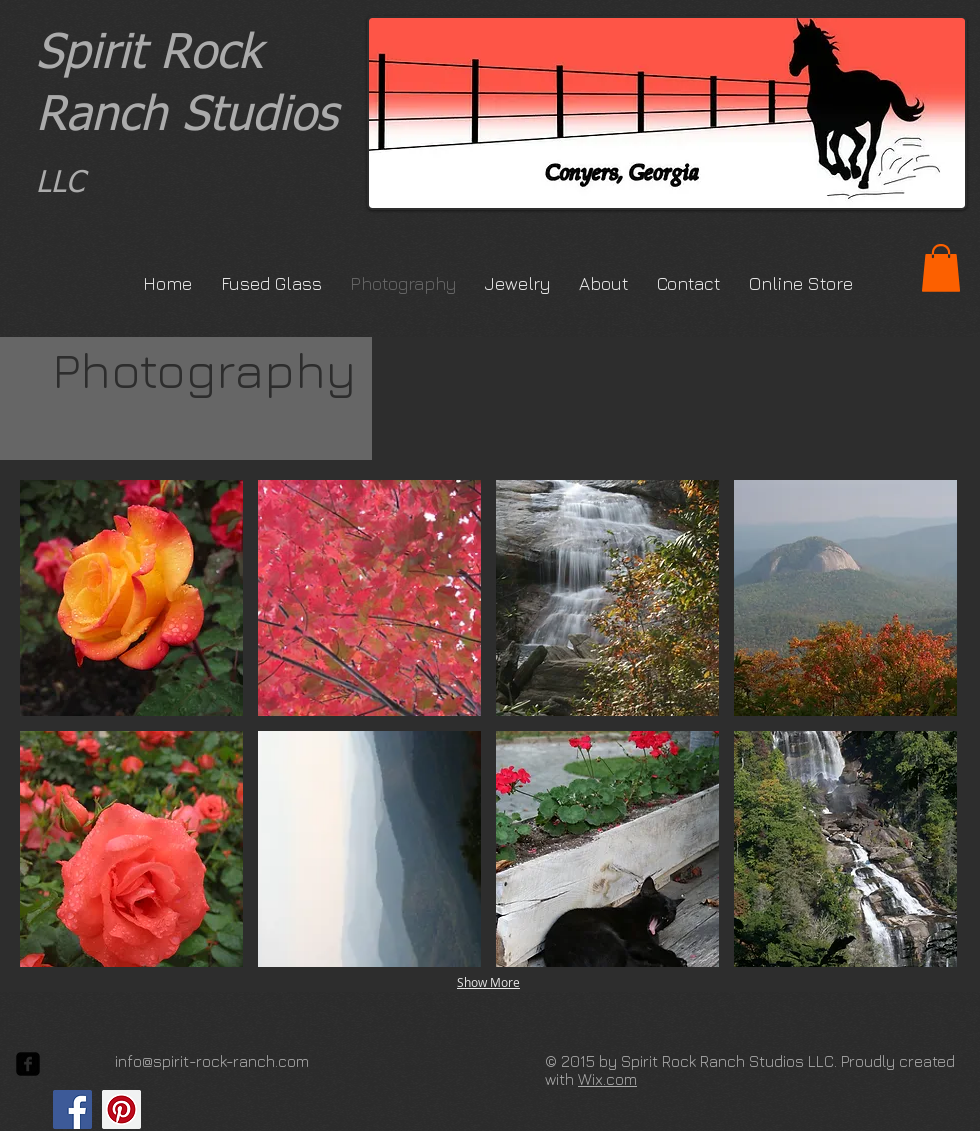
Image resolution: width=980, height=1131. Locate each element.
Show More (488, 982)
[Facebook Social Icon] (72, 1109)
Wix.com (607, 1079)
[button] (941, 268)
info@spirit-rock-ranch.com (212, 1061)
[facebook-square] (28, 1064)
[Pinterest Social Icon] (121, 1109)
